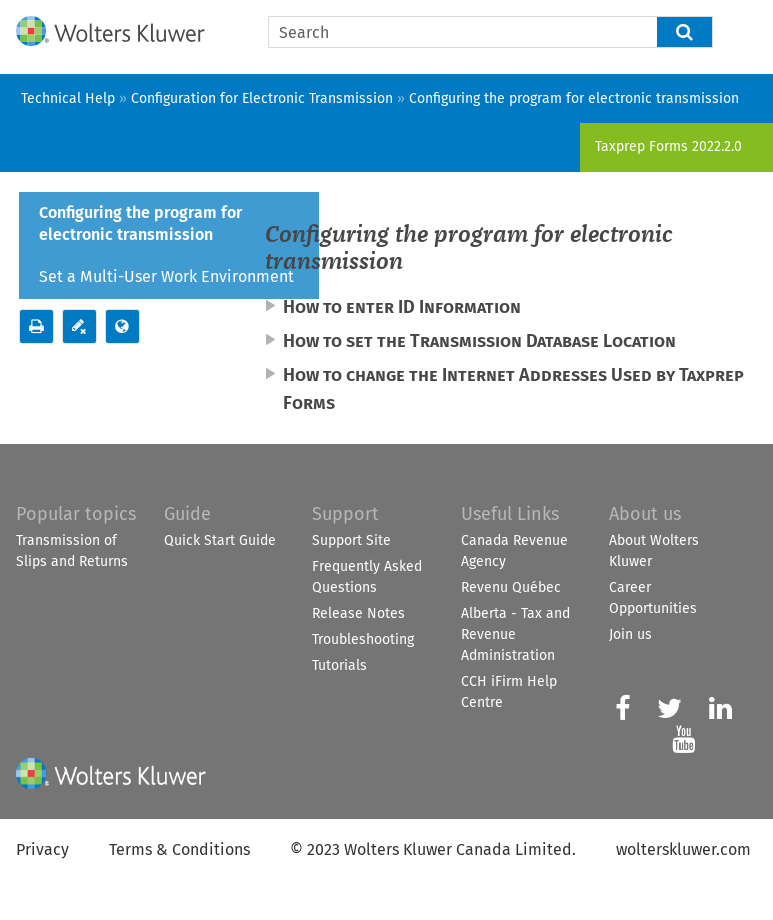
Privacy (42, 849)
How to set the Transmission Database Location (479, 341)
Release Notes (358, 613)
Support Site (351, 540)
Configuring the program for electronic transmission (140, 223)
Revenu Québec (511, 587)
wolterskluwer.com (683, 849)
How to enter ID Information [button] (402, 307)
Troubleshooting (363, 639)
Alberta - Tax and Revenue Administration (515, 634)
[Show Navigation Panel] (746, 27)
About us (645, 514)
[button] (685, 32)
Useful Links (510, 514)
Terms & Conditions (179, 849)
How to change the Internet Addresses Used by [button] (513, 388)
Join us (630, 634)
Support (345, 514)
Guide (187, 514)
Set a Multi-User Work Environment (166, 276)
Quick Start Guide (220, 540)
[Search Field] (490, 32)
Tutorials (339, 665)
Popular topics (76, 514)
